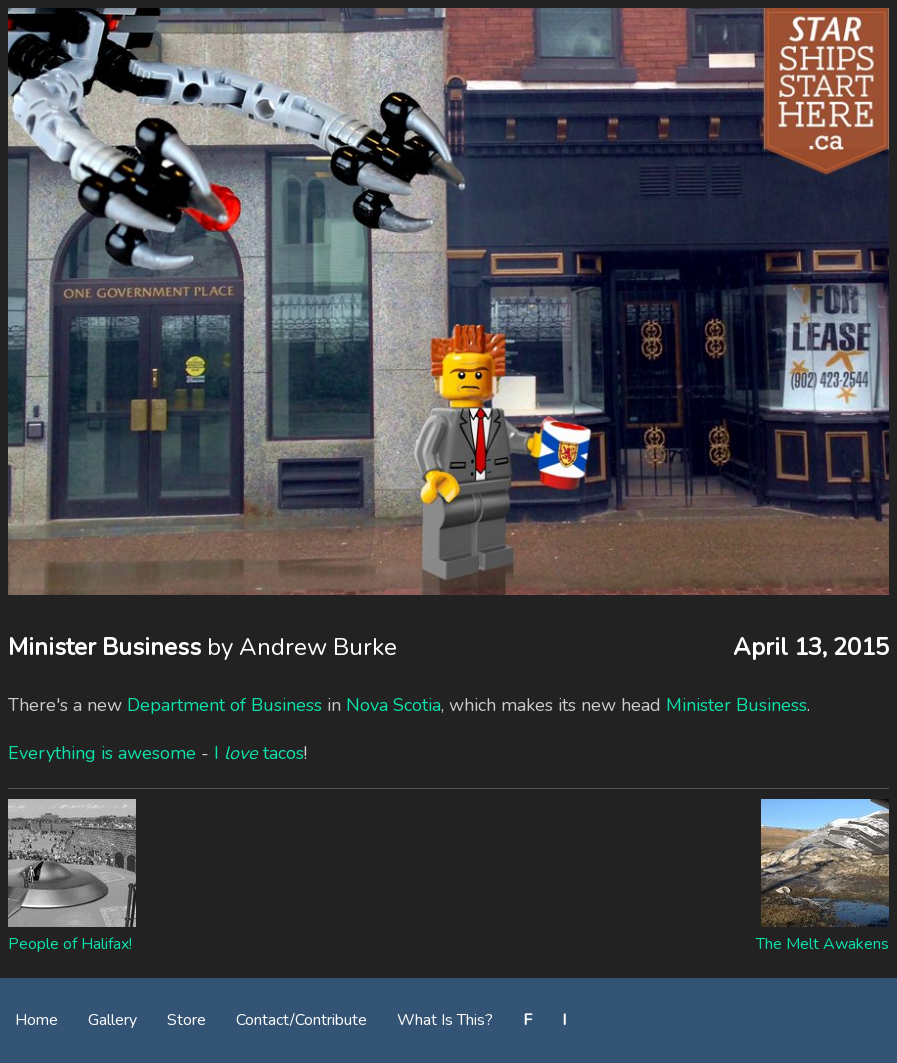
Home (36, 1020)
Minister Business (736, 705)
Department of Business (224, 705)
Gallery (112, 1020)
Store (186, 1020)
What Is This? (445, 1020)
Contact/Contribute (301, 1020)
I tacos (259, 753)
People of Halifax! (70, 944)
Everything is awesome (102, 753)
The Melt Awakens (822, 944)
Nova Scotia (393, 705)
